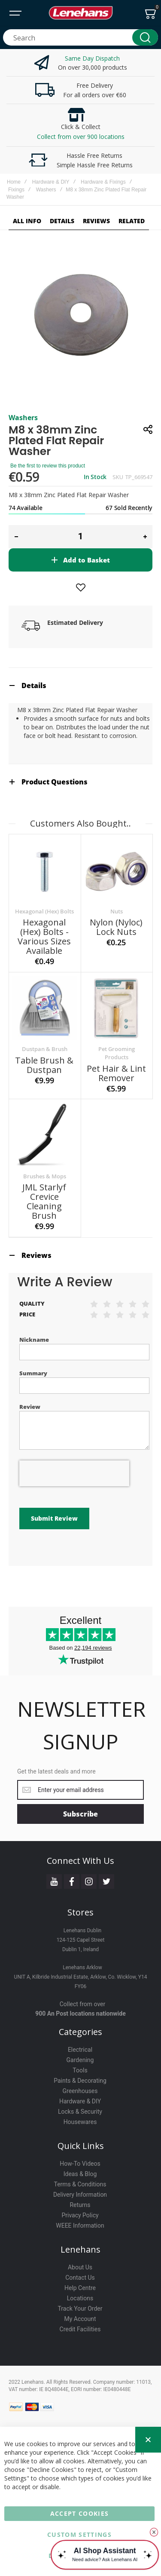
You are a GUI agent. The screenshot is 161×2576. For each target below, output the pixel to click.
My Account (80, 2318)
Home (14, 182)
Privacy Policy (79, 2215)
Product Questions (54, 782)
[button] (16, 536)
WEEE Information (80, 2225)
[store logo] (81, 13)
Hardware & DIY (51, 182)
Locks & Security (80, 2111)
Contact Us (80, 2277)
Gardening (80, 2059)
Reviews (36, 1255)
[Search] (145, 37)
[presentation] (74, 1473)
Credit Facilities (80, 2329)
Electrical (80, 2049)
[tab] (80, 685)
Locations (80, 2298)
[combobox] (80, 37)
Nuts (116, 911)
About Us (80, 2267)
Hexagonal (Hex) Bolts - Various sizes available (44, 936)
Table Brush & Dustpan (44, 1065)
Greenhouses (79, 2090)
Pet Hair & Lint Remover (116, 1073)
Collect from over (83, 2004)
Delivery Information (80, 2194)
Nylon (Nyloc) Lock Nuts (116, 927)
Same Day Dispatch (92, 58)
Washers (46, 190)
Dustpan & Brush (44, 1049)
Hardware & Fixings (103, 182)
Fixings (16, 190)
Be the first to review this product (47, 466)
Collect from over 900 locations (81, 136)
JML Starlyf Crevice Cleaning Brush (44, 1201)
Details (33, 685)
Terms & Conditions (80, 2184)
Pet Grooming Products (116, 1053)
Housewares (80, 2121)
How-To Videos (80, 2163)
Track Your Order (80, 2308)
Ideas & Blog (80, 2173)
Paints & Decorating (80, 2080)
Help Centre (80, 2287)
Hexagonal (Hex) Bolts (44, 911)
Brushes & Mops (44, 1176)
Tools (80, 2070)
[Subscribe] (80, 1814)
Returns (80, 2204)
